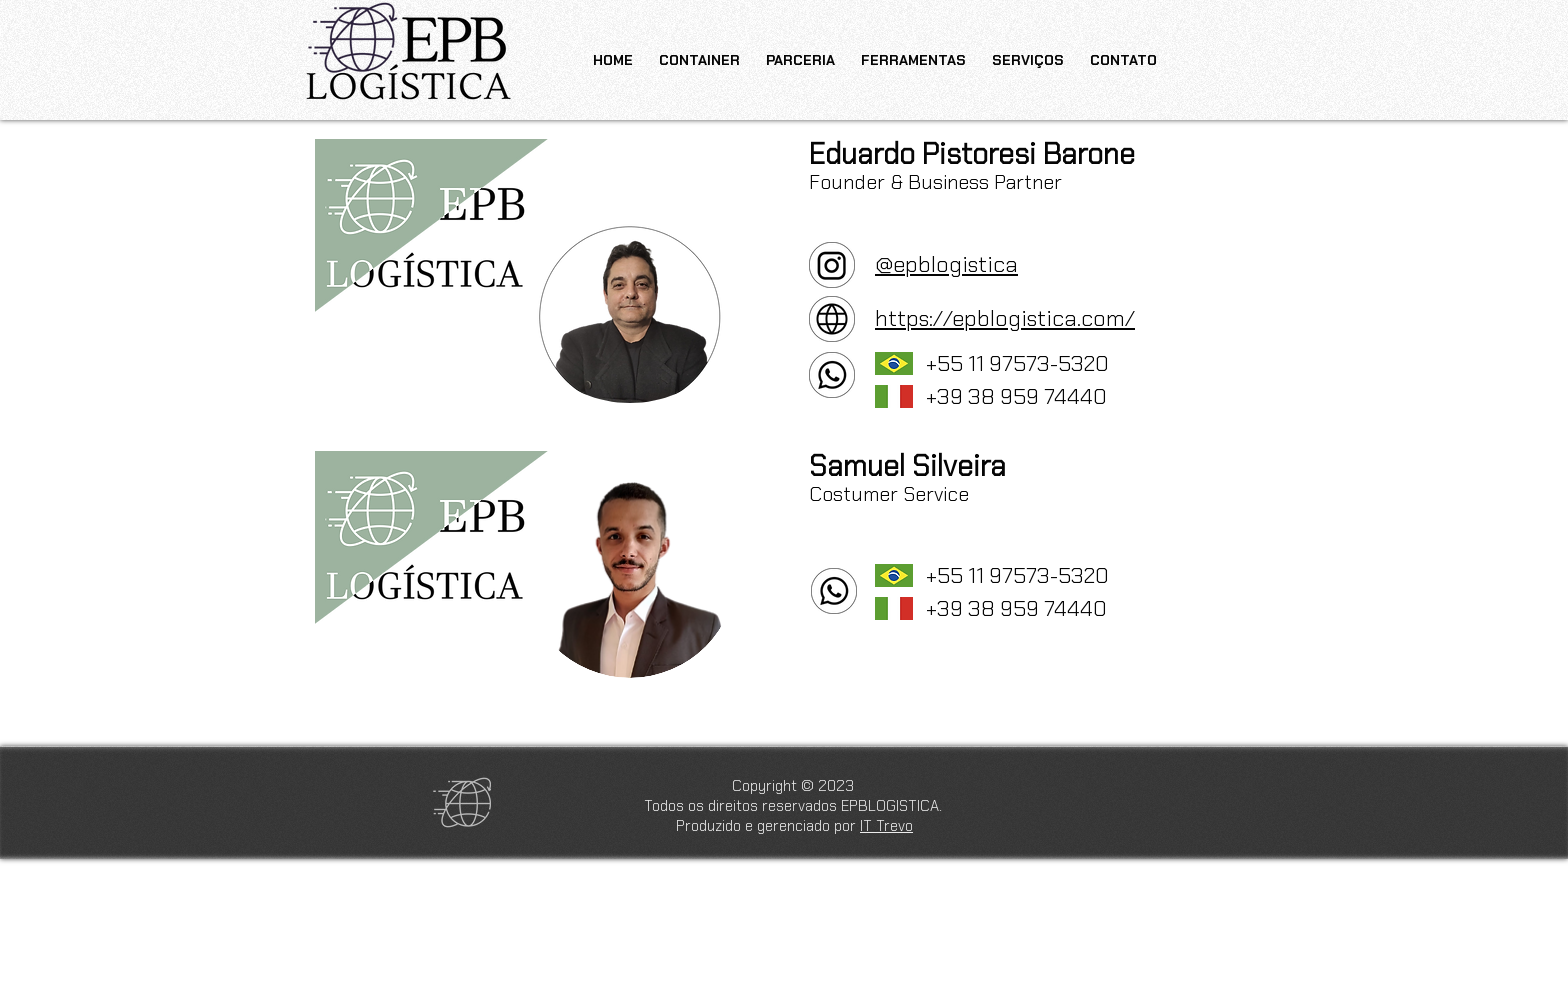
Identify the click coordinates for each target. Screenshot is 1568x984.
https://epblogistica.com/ (1005, 318)
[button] (913, 51)
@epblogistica (946, 264)
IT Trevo (886, 826)
